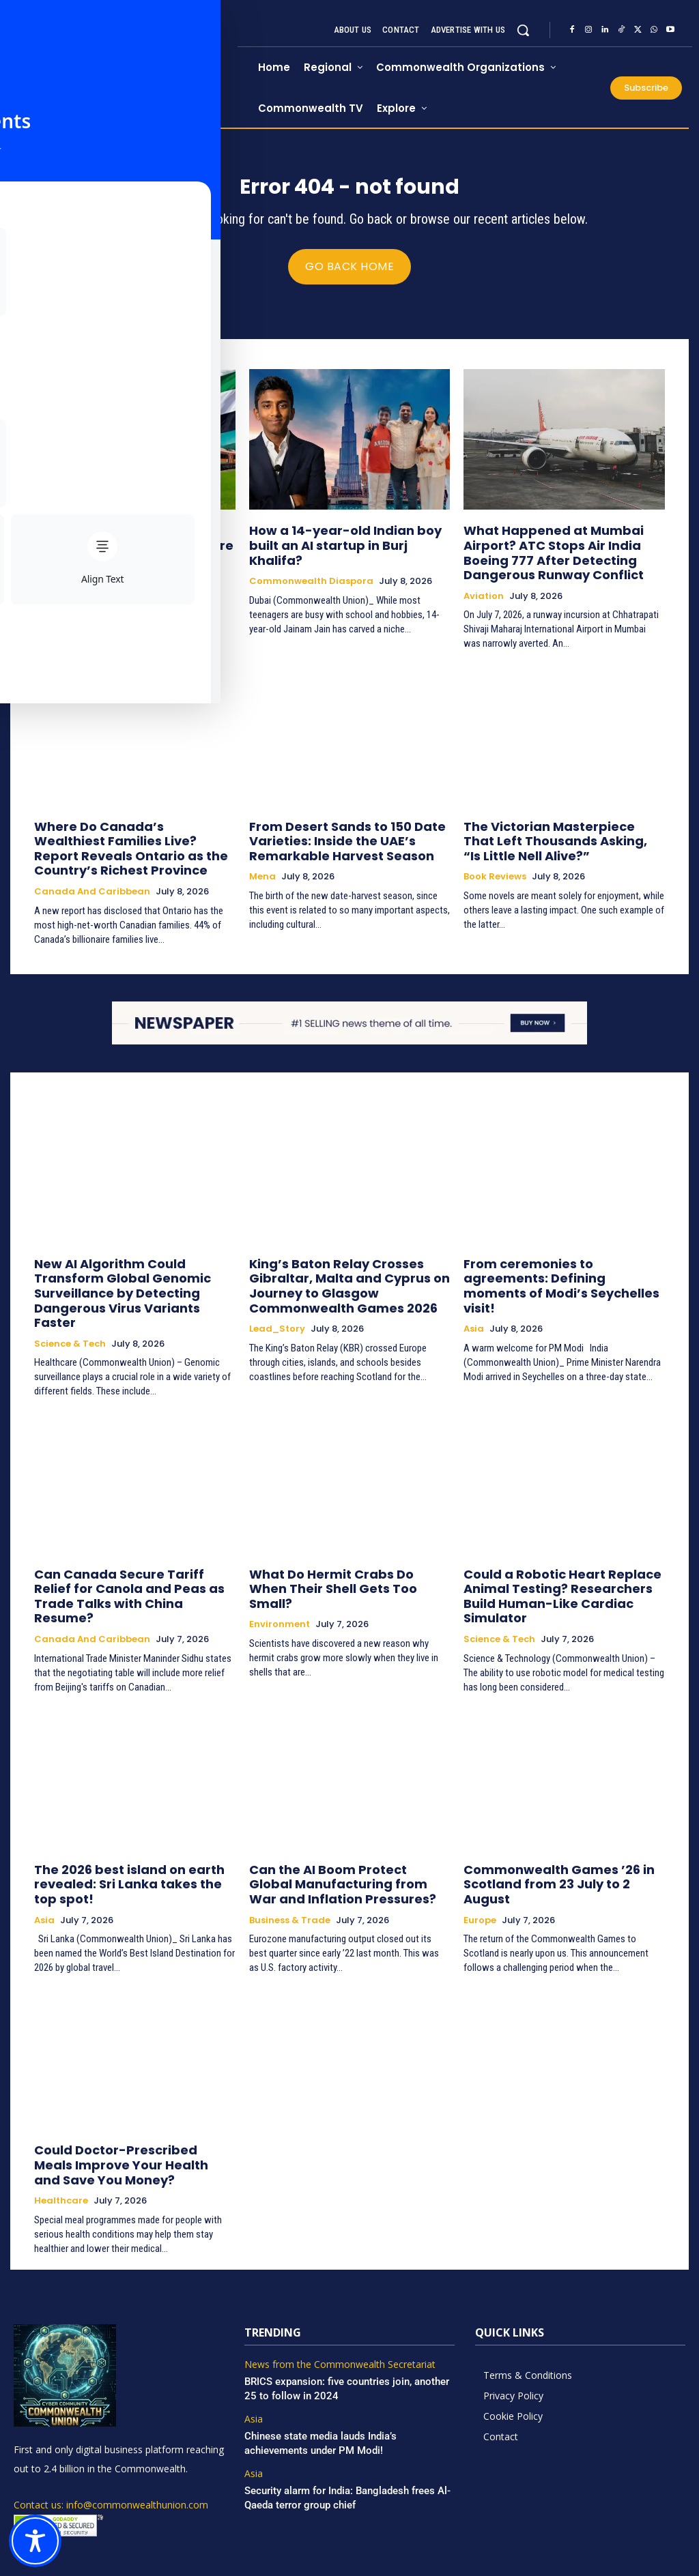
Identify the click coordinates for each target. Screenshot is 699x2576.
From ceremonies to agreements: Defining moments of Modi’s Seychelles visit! (555, 1261)
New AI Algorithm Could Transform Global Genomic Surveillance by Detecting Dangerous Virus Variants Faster (133, 1267)
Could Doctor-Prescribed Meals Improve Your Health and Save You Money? (129, 2094)
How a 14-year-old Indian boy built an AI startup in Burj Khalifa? (343, 542)
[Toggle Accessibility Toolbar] (35, 2541)
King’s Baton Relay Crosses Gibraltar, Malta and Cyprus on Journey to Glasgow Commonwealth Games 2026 (349, 1267)
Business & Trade (289, 1853)
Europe (479, 1841)
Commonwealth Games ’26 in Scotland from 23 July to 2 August (555, 1815)
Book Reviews (494, 866)
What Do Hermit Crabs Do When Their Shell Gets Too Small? (335, 1541)
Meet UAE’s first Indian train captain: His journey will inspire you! (133, 542)
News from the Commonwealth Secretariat (332, 2290)
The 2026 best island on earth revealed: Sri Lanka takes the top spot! (124, 1821)
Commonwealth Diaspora (96, 568)
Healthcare (61, 2127)
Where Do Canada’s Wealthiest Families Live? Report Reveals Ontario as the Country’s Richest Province (123, 840)
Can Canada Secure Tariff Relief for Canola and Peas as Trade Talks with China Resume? (132, 1547)
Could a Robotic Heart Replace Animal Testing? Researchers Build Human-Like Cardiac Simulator (559, 1547)
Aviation (483, 592)
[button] (523, 30)
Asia (473, 1294)
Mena (262, 866)
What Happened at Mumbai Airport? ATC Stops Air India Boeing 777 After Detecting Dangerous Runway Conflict (563, 554)
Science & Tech (70, 1306)
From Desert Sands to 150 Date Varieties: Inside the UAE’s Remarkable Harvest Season (332, 834)
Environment (279, 1567)
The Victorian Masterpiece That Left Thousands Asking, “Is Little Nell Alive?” (562, 834)
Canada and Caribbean (92, 878)
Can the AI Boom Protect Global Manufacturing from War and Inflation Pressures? (335, 1821)
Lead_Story (277, 1306)
